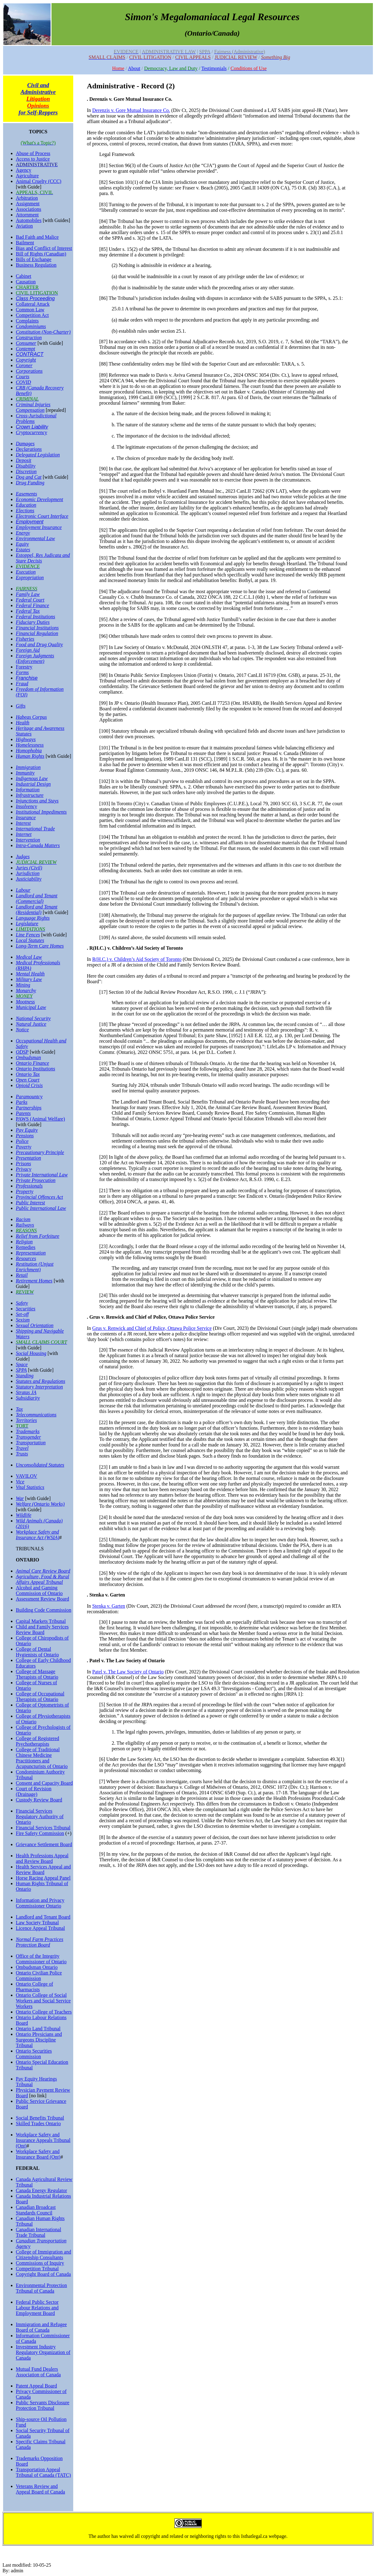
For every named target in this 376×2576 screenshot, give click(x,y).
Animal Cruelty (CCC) (38, 181)
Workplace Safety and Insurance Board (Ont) (38, 2154)
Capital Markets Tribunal (41, 1621)
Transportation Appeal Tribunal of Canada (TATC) (43, 2472)
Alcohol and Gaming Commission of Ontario (39, 1590)
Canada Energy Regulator (41, 2190)
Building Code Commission (43, 1610)
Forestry (24, 666)
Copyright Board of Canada (43, 2274)
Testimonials (214, 68)
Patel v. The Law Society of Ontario (127, 1671)
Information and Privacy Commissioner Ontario (40, 1903)
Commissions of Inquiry (40, 2263)
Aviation (24, 226)
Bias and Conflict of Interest (44, 248)
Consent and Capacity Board (44, 1783)
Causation (26, 281)
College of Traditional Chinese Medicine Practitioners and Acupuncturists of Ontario (42, 1758)
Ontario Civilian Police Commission (39, 1975)
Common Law (30, 309)
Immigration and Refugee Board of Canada (41, 2327)
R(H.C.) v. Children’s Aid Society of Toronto (136, 959)
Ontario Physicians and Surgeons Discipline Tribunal (39, 2040)
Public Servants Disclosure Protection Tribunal (42, 2405)
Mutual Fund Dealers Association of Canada (38, 2371)
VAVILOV (26, 1476)
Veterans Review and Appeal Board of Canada (40, 2489)
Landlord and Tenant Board (43, 1917)
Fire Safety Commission (40, 1833)
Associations (28, 209)
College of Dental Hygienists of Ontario (37, 1651)
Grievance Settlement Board (44, 1844)
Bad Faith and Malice (37, 237)
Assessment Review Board (42, 1598)
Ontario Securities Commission (34, 2053)
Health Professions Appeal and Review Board (42, 1858)
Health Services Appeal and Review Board (43, 1869)
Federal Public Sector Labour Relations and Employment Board (37, 2307)
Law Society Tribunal (37, 1922)
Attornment (27, 214)
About (134, 68)
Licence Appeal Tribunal (40, 1928)
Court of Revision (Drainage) (33, 1791)
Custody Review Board (39, 1799)
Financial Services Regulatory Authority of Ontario (40, 1816)
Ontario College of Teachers (44, 2011)
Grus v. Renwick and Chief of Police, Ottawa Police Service (152, 1328)
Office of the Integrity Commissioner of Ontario (41, 1958)
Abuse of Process (33, 153)
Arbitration (27, 198)
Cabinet (23, 276)
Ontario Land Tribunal (38, 2028)
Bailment (25, 242)
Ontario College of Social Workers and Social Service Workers (43, 2000)
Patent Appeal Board (36, 2385)
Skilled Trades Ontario (38, 2123)
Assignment (27, 203)
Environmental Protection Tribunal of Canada (41, 2288)
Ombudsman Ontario (37, 1967)
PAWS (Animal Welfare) (40, 1118)
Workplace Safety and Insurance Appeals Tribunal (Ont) (43, 2140)
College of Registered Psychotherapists (37, 1741)
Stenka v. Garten (108, 1606)
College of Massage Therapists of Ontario (37, 1674)
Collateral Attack (33, 304)
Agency (23, 170)
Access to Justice (33, 159)
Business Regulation (36, 265)
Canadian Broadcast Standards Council (36, 2210)
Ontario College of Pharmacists (34, 1986)
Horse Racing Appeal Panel (43, 1878)
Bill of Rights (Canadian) (41, 253)
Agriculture (27, 175)
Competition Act (32, 315)
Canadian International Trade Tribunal (38, 2232)
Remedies (25, 1247)
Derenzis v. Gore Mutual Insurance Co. (131, 110)
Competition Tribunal (37, 2268)
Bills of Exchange (33, 259)
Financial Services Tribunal (43, 1827)
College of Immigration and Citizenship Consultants (43, 2254)
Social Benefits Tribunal (40, 2118)
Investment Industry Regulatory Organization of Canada (43, 2352)
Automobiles (29, 220)
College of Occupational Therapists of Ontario (40, 1696)
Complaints (27, 320)
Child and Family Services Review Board (42, 1629)
